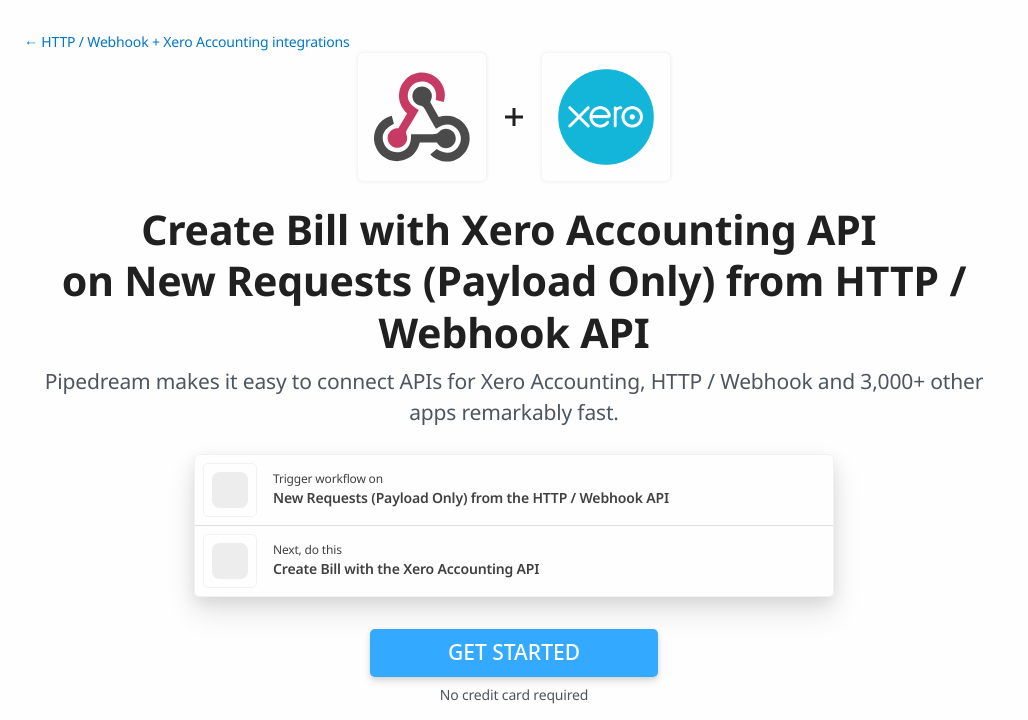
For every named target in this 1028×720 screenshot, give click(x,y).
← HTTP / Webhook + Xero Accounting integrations (187, 42)
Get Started (514, 652)
